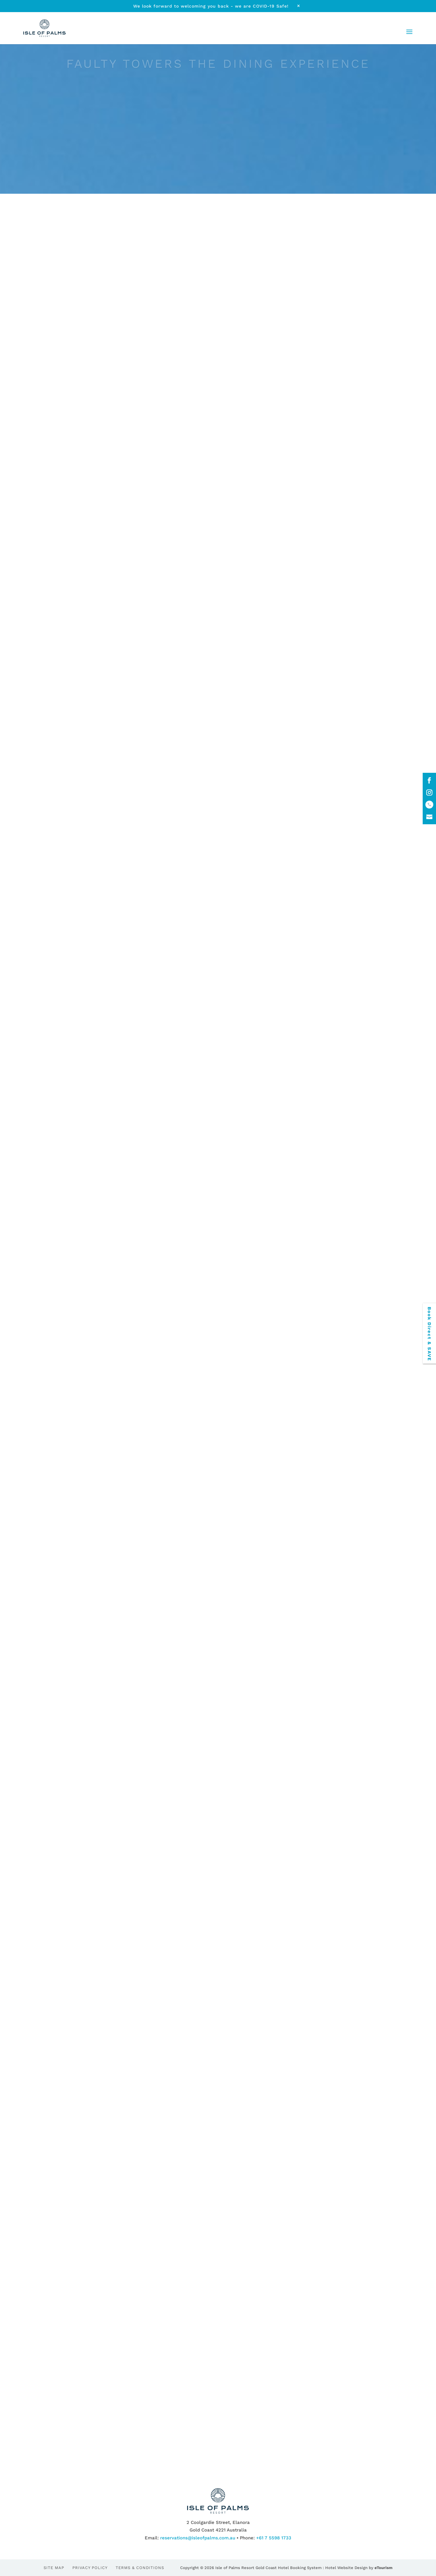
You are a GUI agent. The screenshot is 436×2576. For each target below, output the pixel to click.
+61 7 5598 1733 (273, 2538)
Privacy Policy (89, 2567)
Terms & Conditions (140, 2567)
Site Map (54, 2567)
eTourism (383, 2567)
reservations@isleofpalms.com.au (197, 2538)
